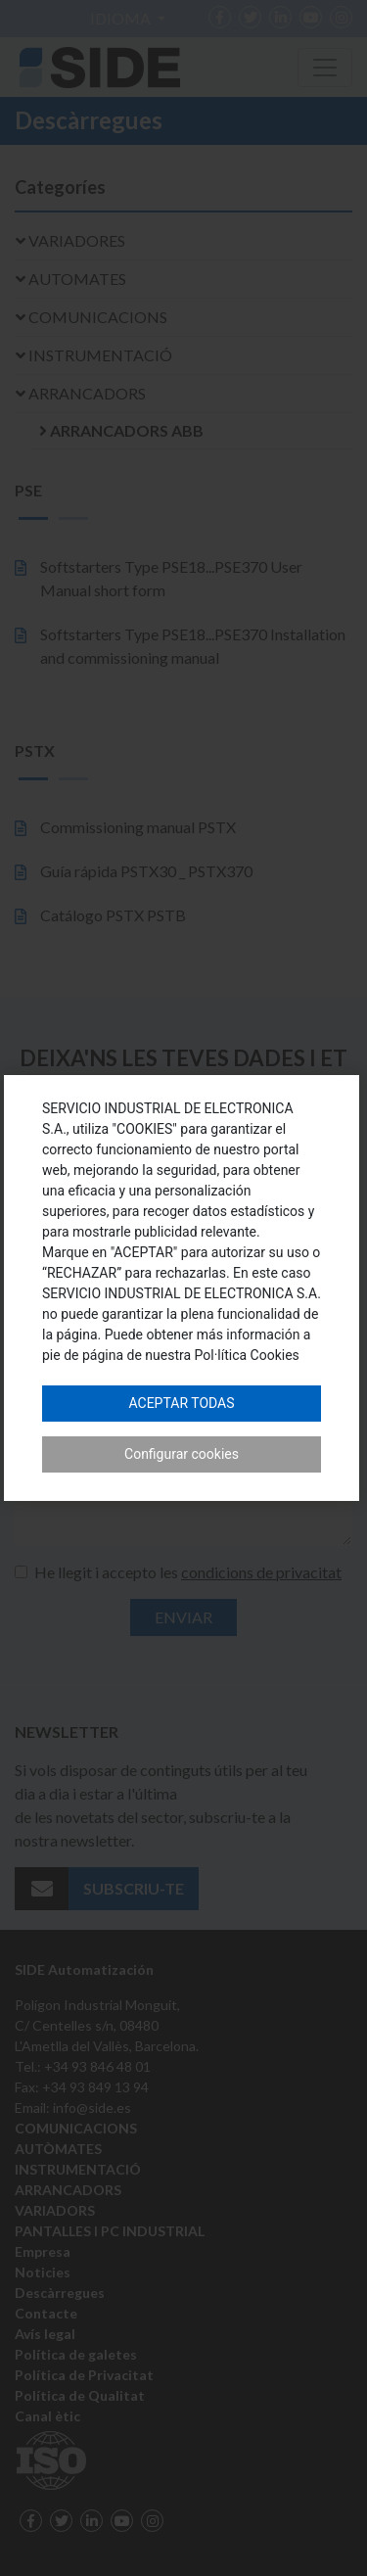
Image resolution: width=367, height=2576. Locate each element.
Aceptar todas (181, 1403)
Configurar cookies (181, 1454)
